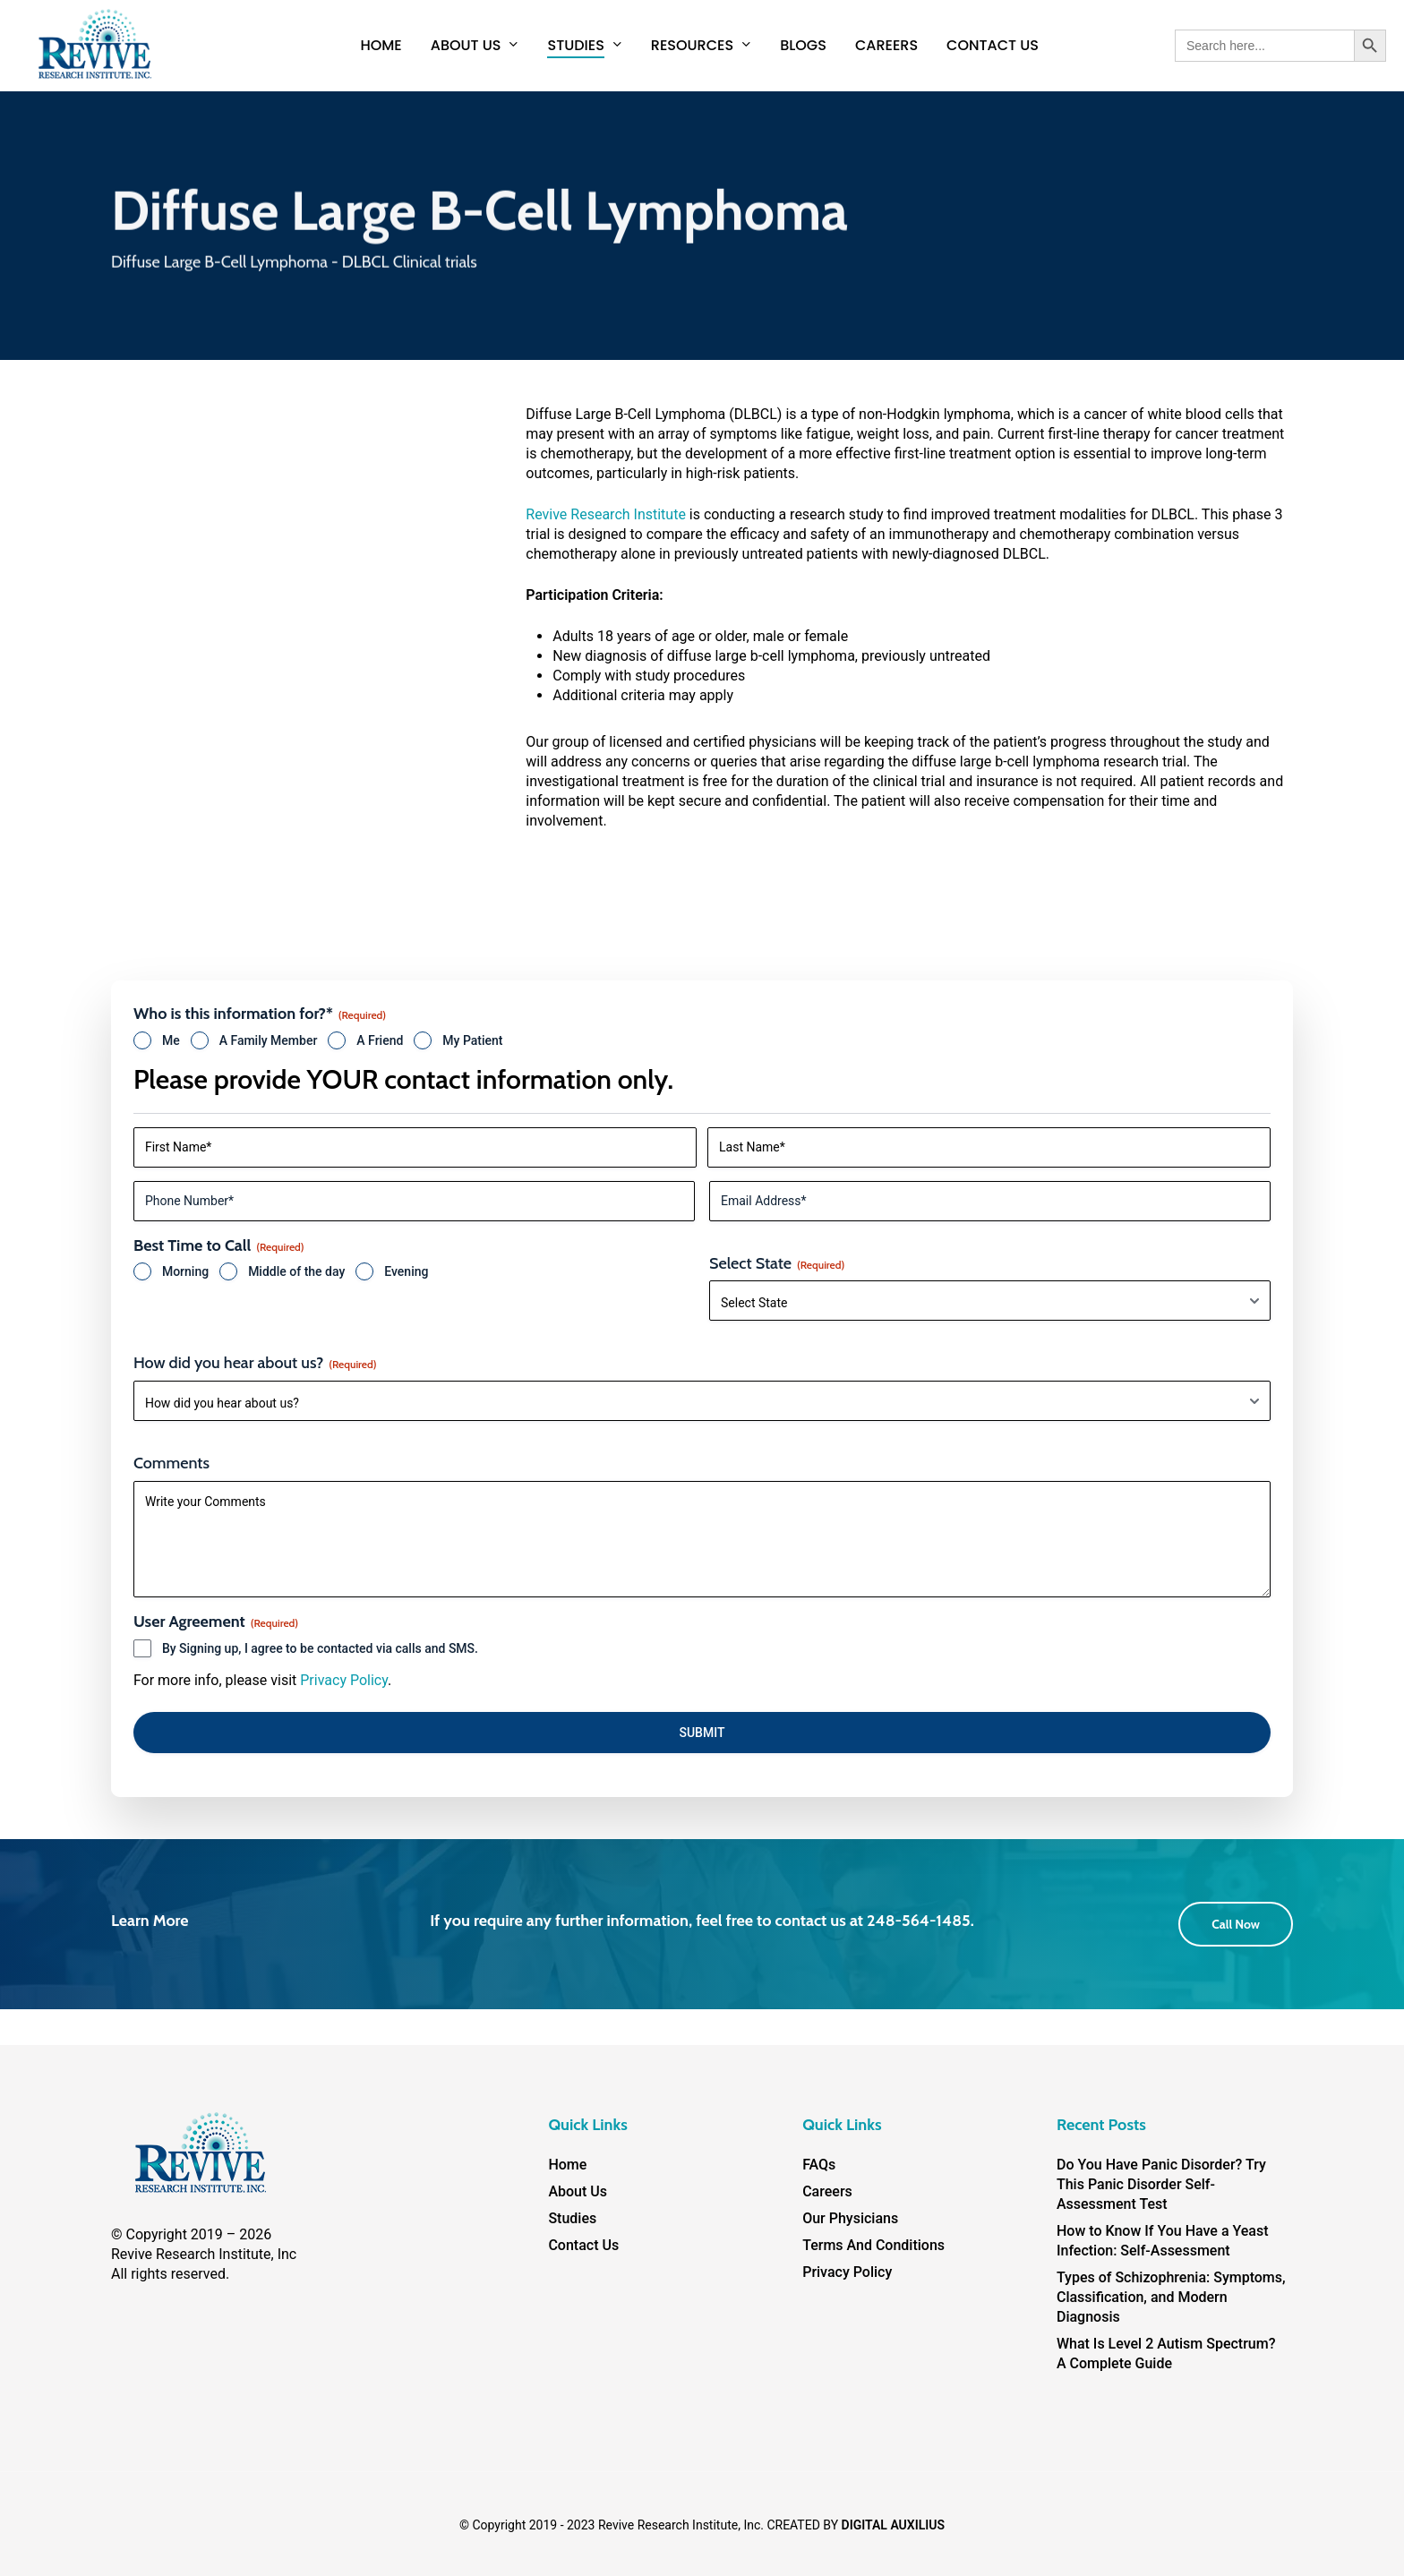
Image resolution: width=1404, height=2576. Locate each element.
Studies (572, 2218)
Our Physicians (850, 2218)
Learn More (150, 1920)
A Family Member (268, 1040)
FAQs (818, 2164)
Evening (406, 1271)
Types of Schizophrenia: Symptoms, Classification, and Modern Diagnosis (1171, 2297)
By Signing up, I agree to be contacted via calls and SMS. (320, 1648)
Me (171, 1040)
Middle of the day (296, 1271)
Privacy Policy (344, 1680)
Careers (827, 2191)
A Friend (379, 1040)
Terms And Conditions (873, 2245)
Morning (185, 1271)
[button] (1235, 1924)
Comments (171, 1463)
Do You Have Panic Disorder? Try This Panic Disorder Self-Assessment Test (1161, 2184)
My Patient (472, 1040)
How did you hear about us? (255, 1363)
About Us (577, 2191)
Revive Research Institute (606, 514)
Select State (776, 1263)
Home (567, 2164)
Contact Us (583, 2245)
